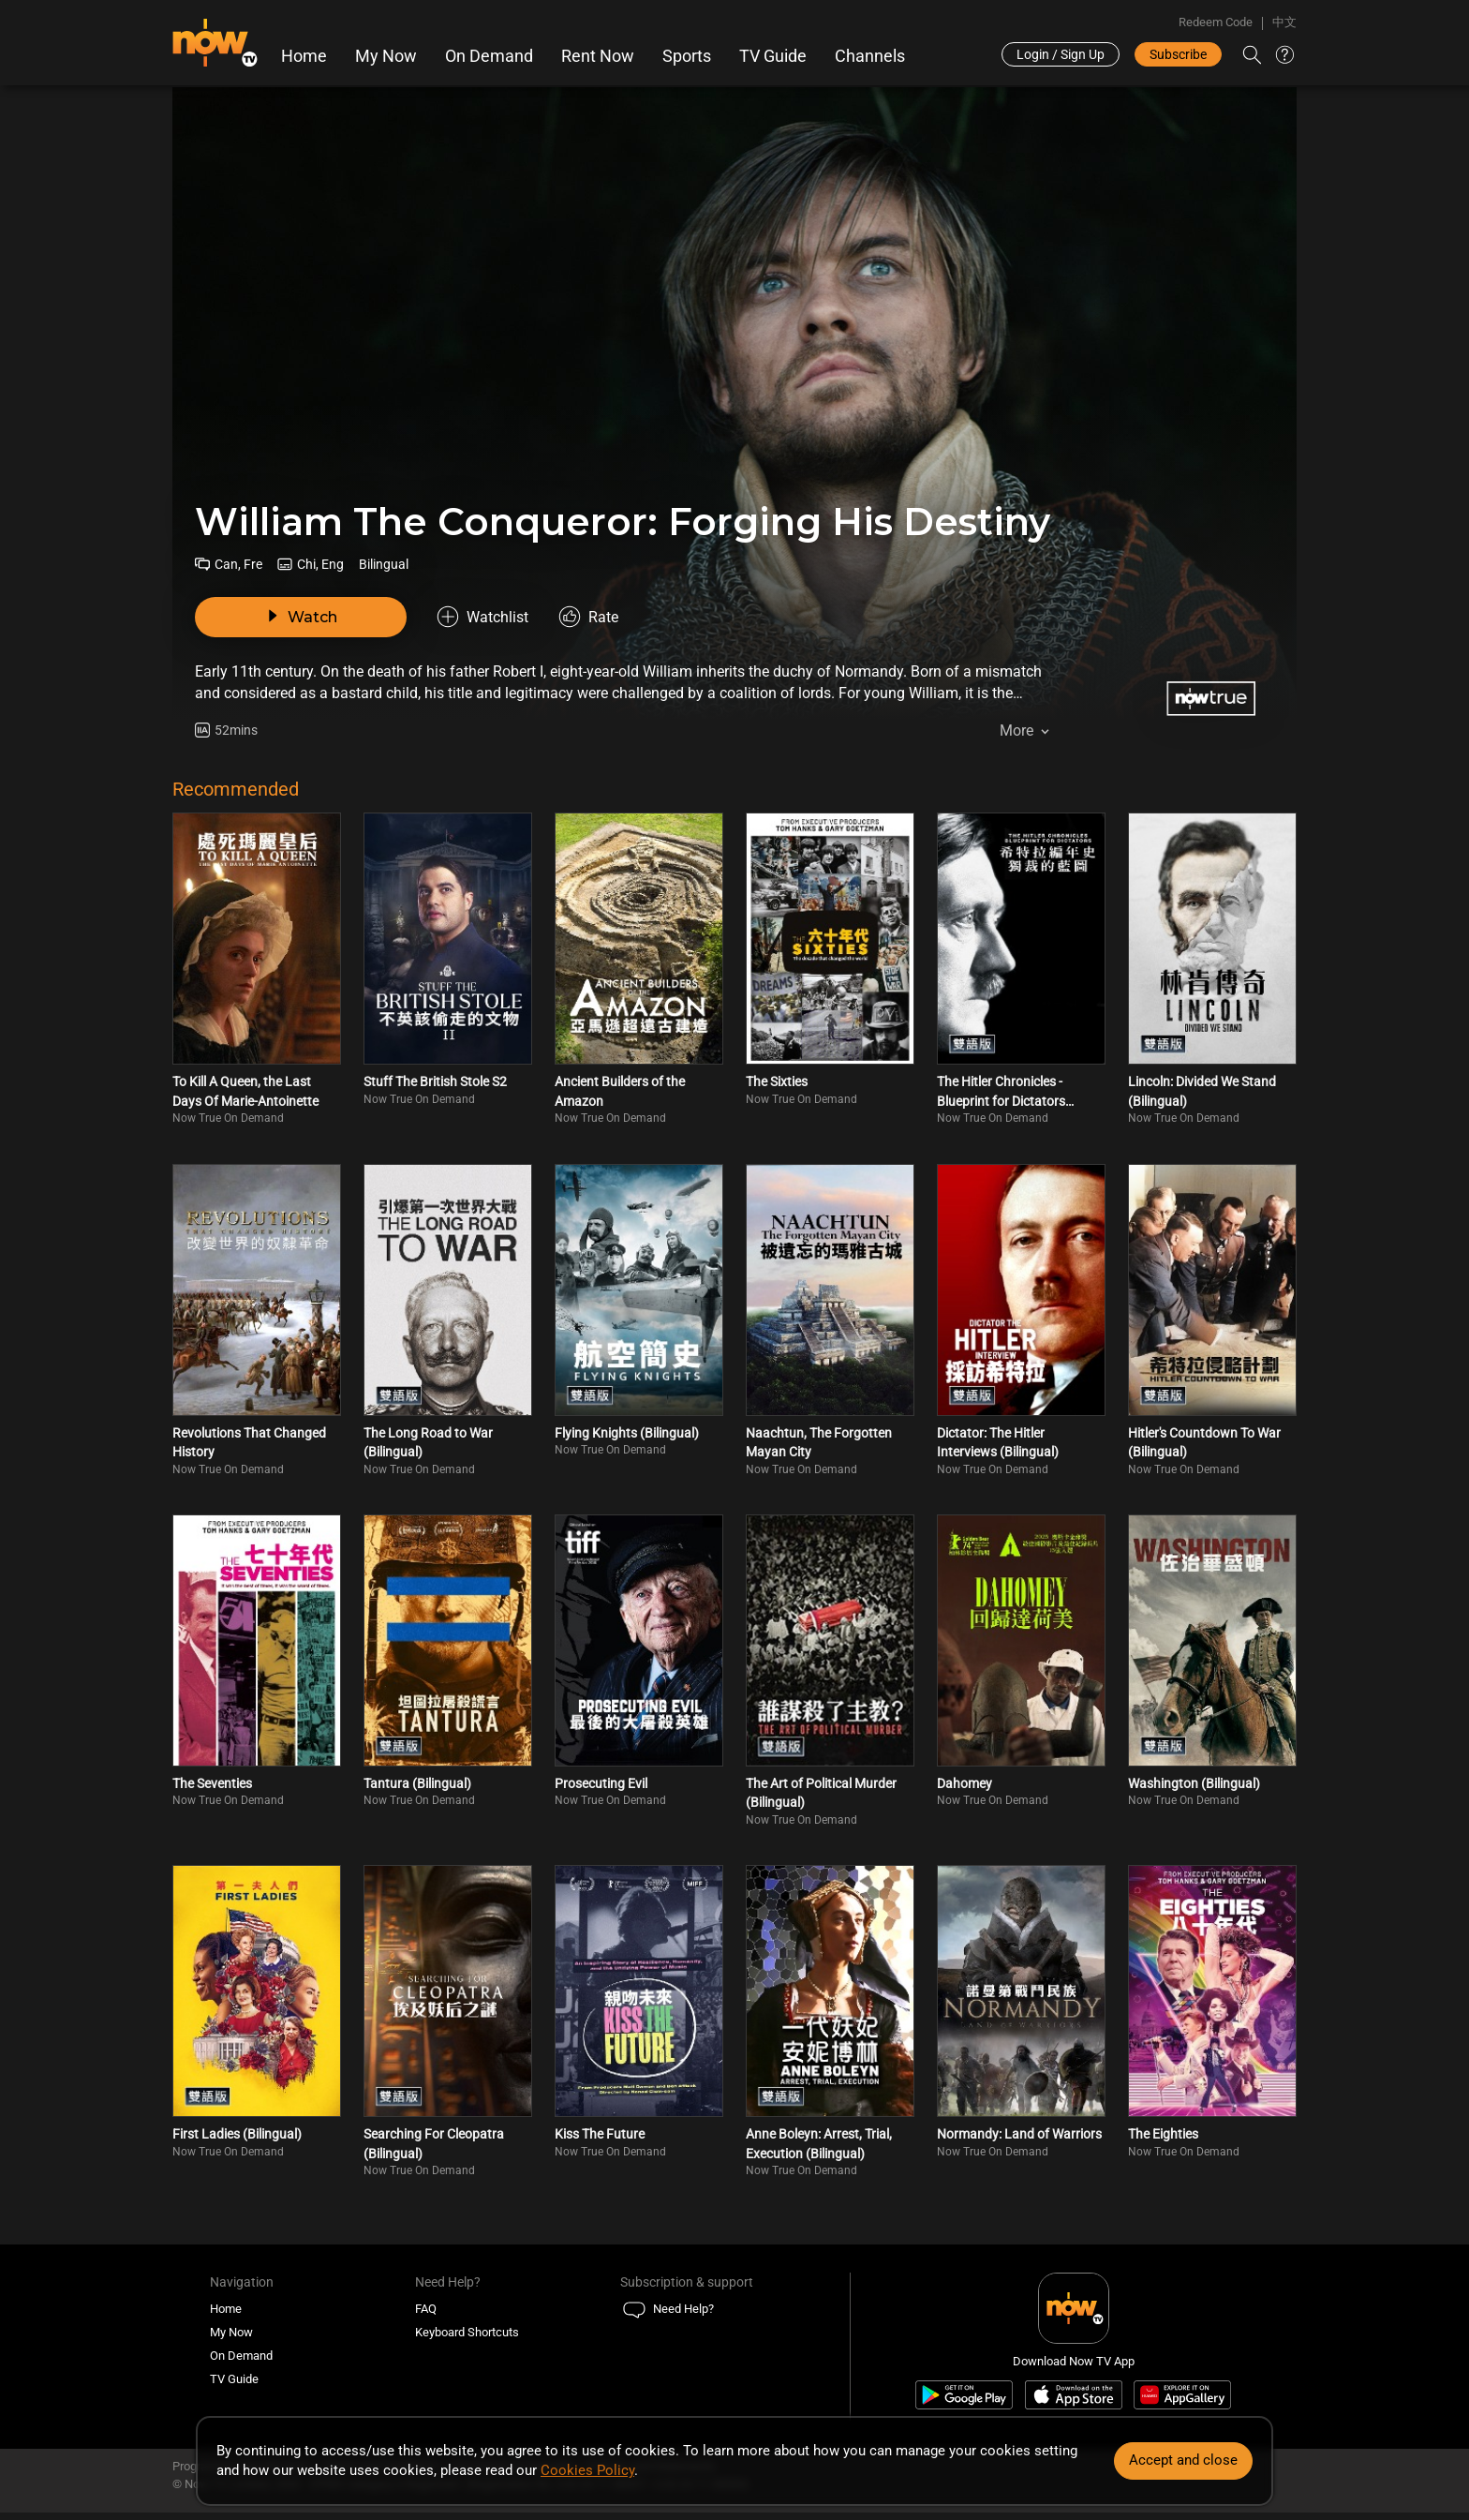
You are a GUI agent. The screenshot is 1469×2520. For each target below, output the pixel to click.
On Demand (489, 56)
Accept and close (1183, 2460)
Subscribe (1178, 54)
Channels (870, 56)
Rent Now (597, 56)
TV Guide (773, 56)
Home (304, 56)
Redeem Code (1216, 22)
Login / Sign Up (1060, 54)
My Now (386, 56)
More (1016, 730)
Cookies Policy (587, 2470)
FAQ (426, 2309)
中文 (1284, 22)
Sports (686, 56)
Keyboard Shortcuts (467, 2332)
